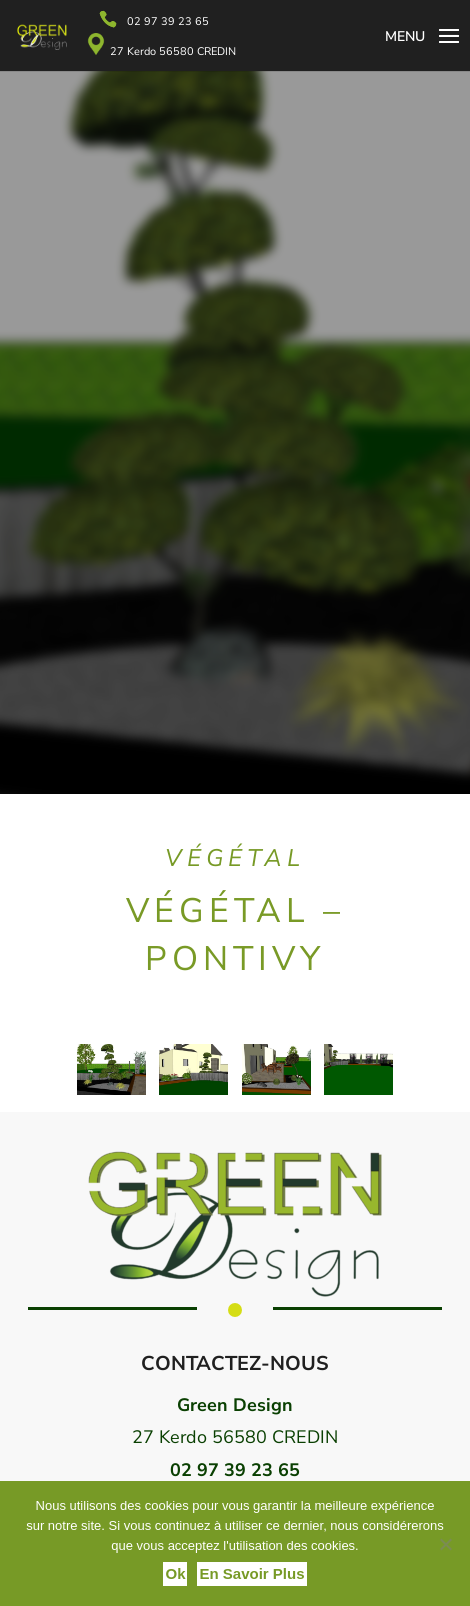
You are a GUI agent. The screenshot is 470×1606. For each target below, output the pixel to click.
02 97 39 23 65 (168, 21)
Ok (175, 1573)
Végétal (235, 858)
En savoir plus (251, 1573)
